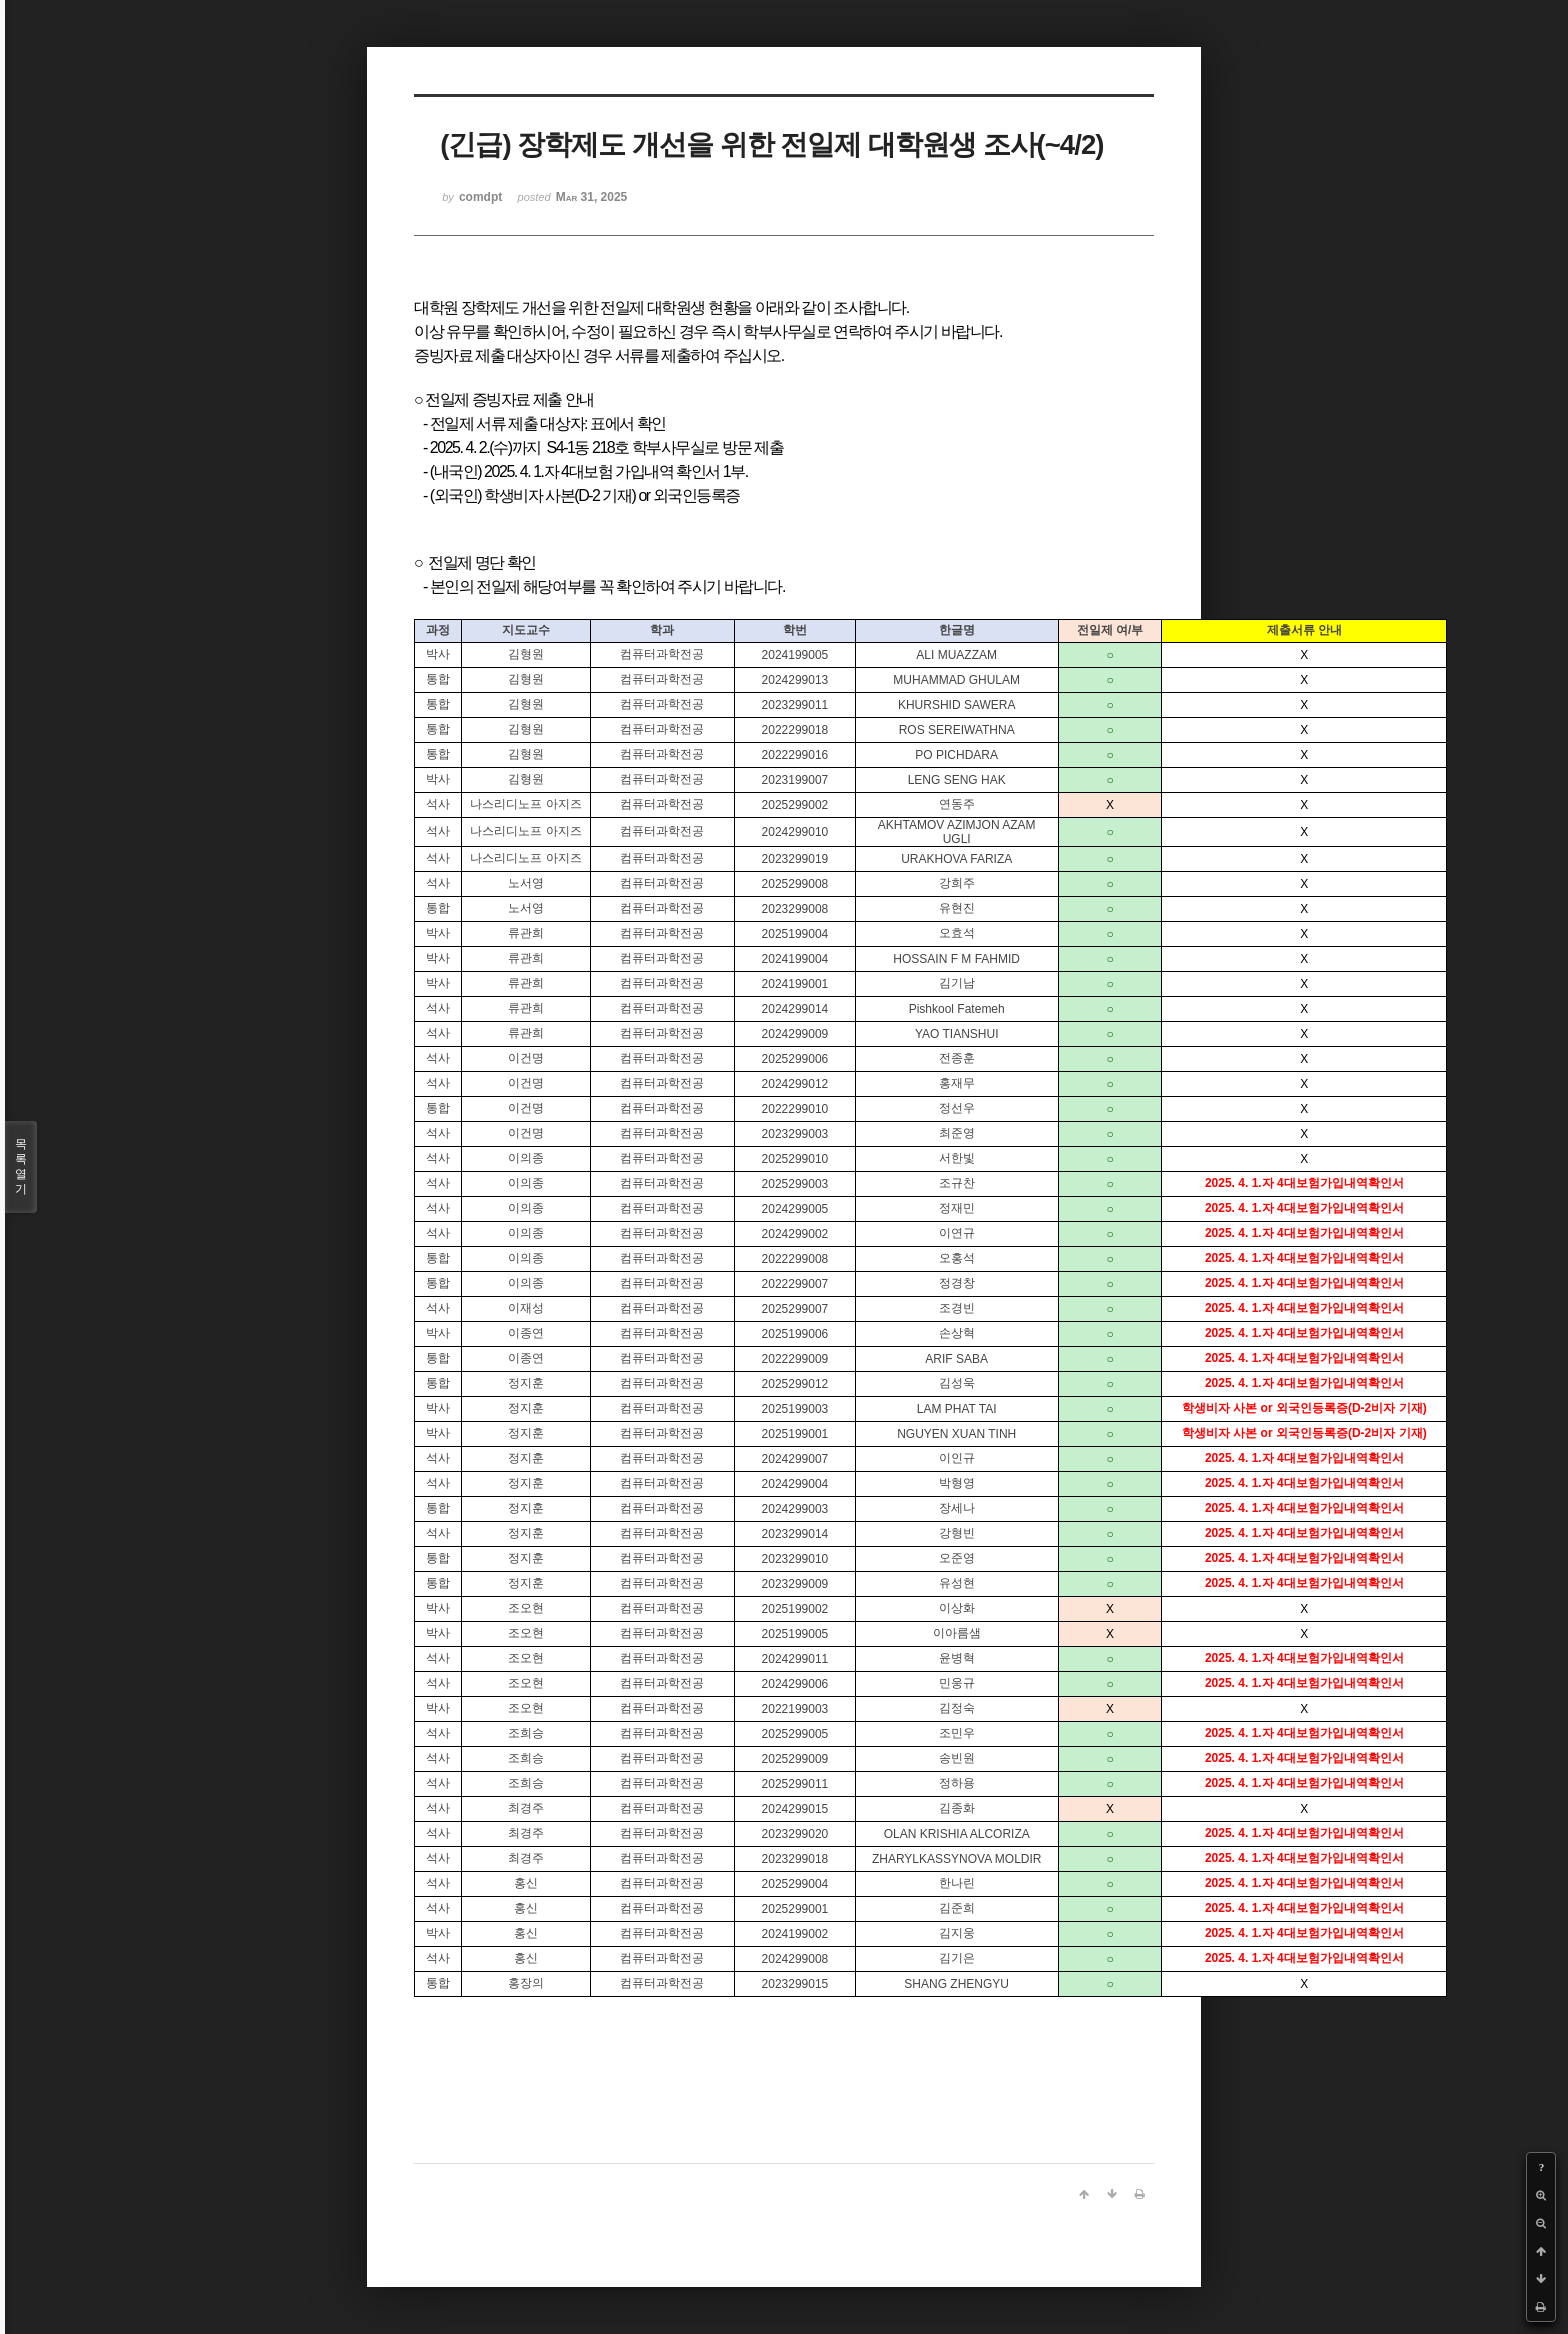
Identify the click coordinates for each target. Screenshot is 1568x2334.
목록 (21, 1167)
